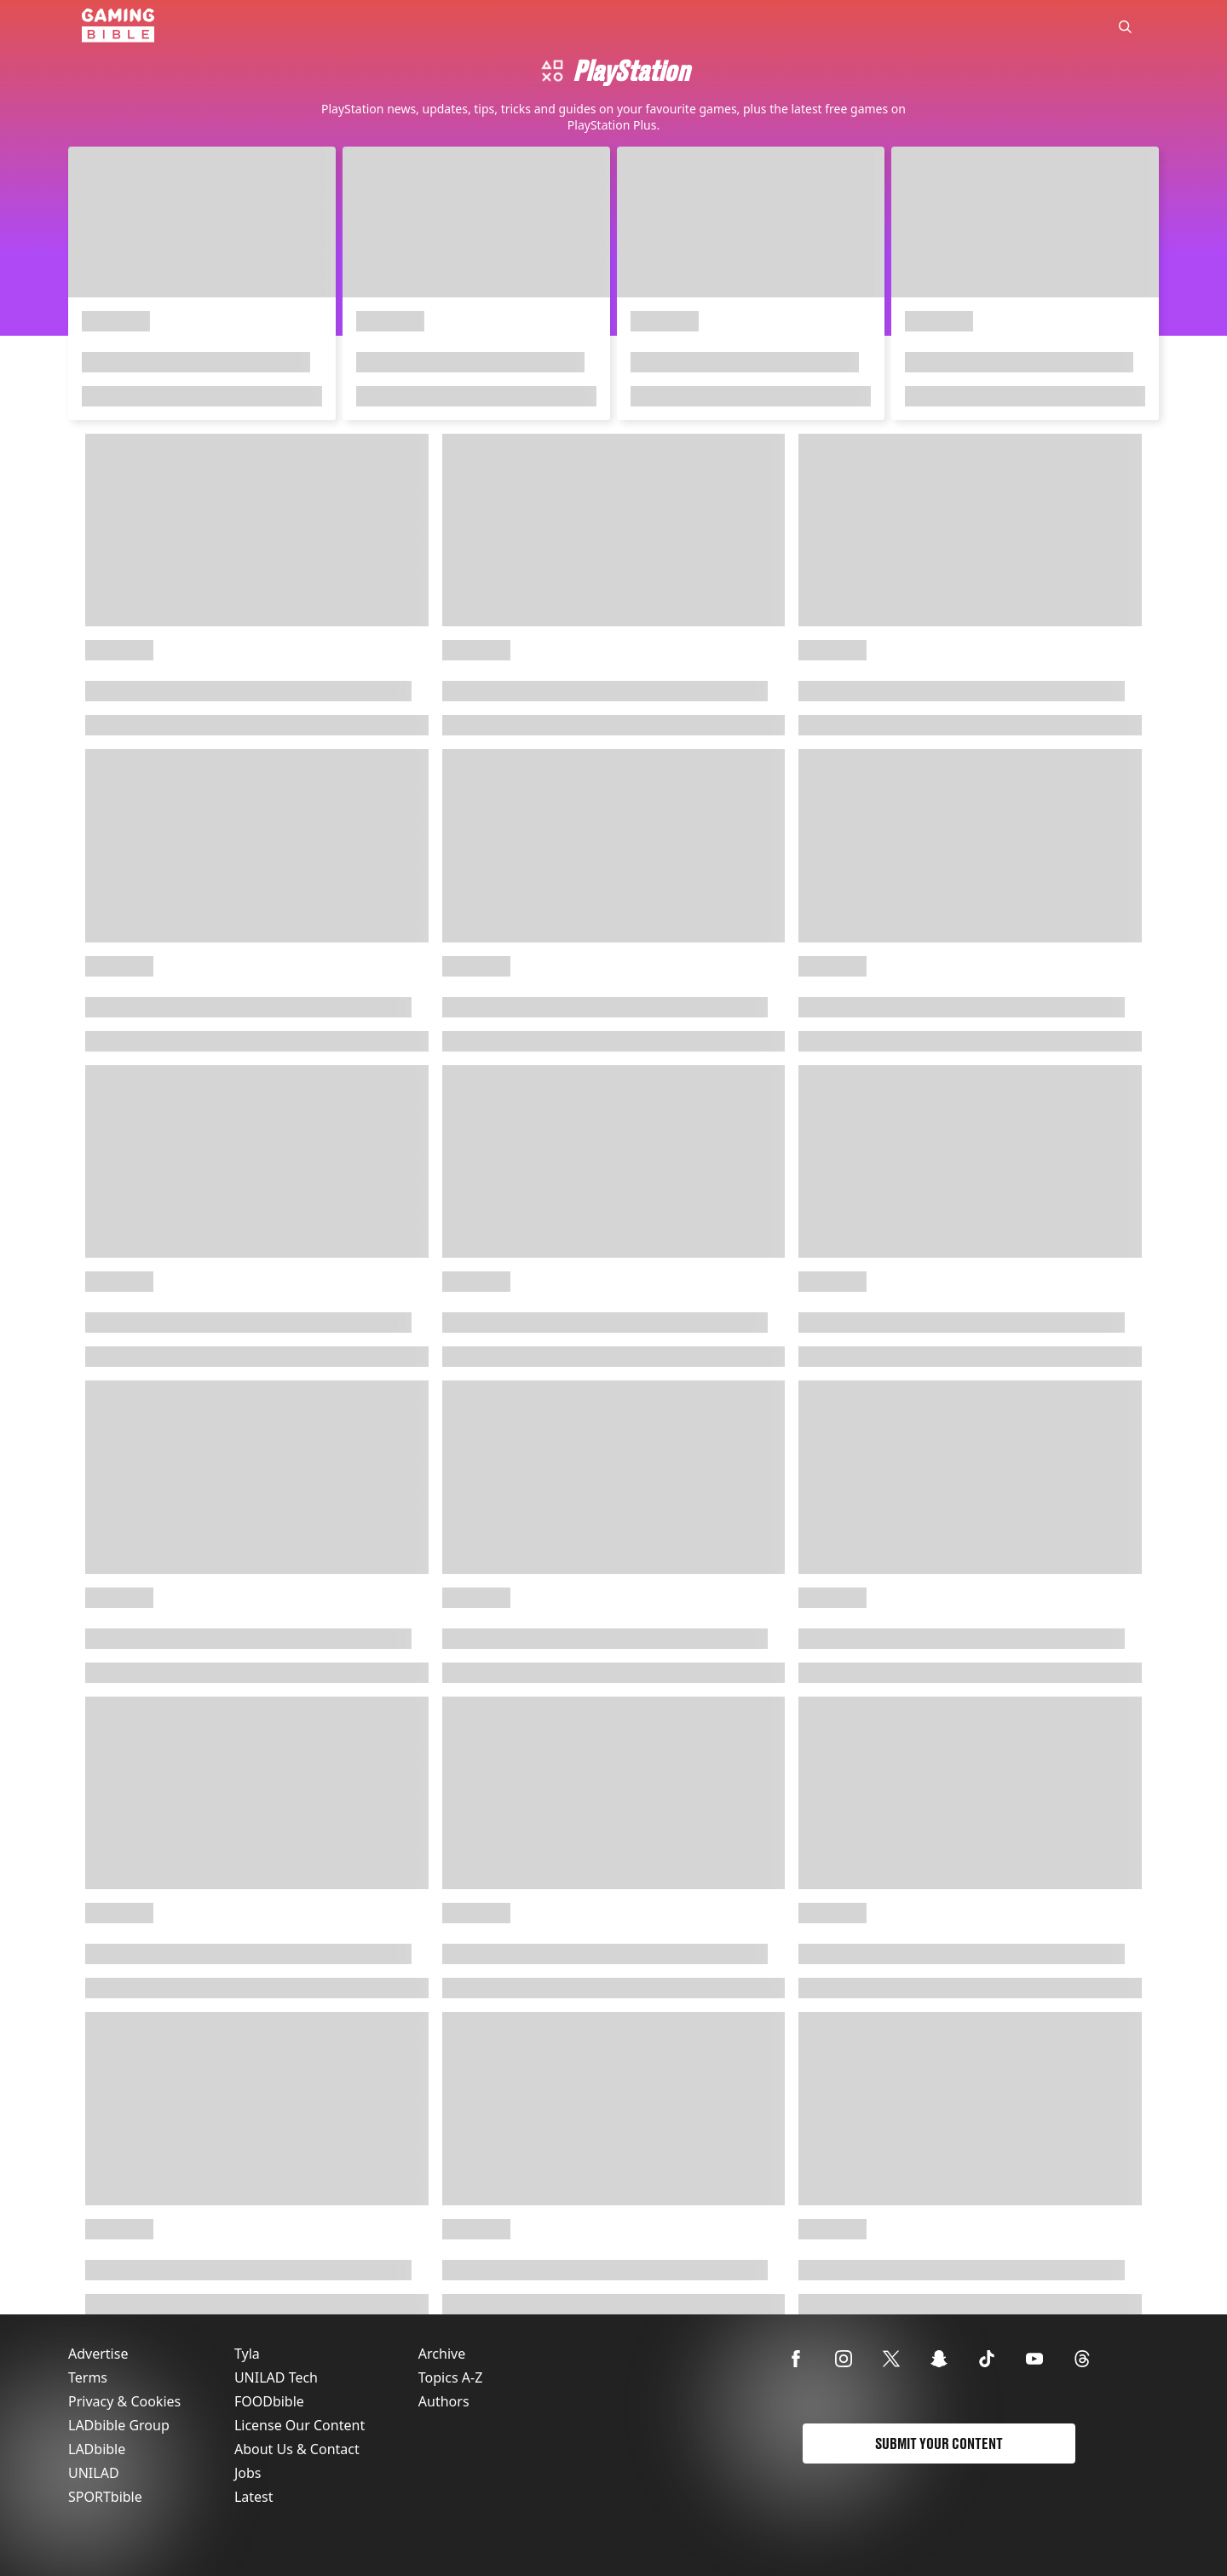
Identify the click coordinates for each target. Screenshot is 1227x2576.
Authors (443, 2401)
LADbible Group (119, 2425)
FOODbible (269, 2401)
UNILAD (93, 2473)
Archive (441, 2353)
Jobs (248, 2473)
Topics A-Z (450, 2377)
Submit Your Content (939, 2443)
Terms (87, 2377)
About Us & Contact (297, 2449)
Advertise (98, 2353)
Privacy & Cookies (124, 2401)
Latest (254, 2496)
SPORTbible (105, 2496)
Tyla (247, 2353)
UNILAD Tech (276, 2377)
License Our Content (299, 2425)
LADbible (96, 2449)
